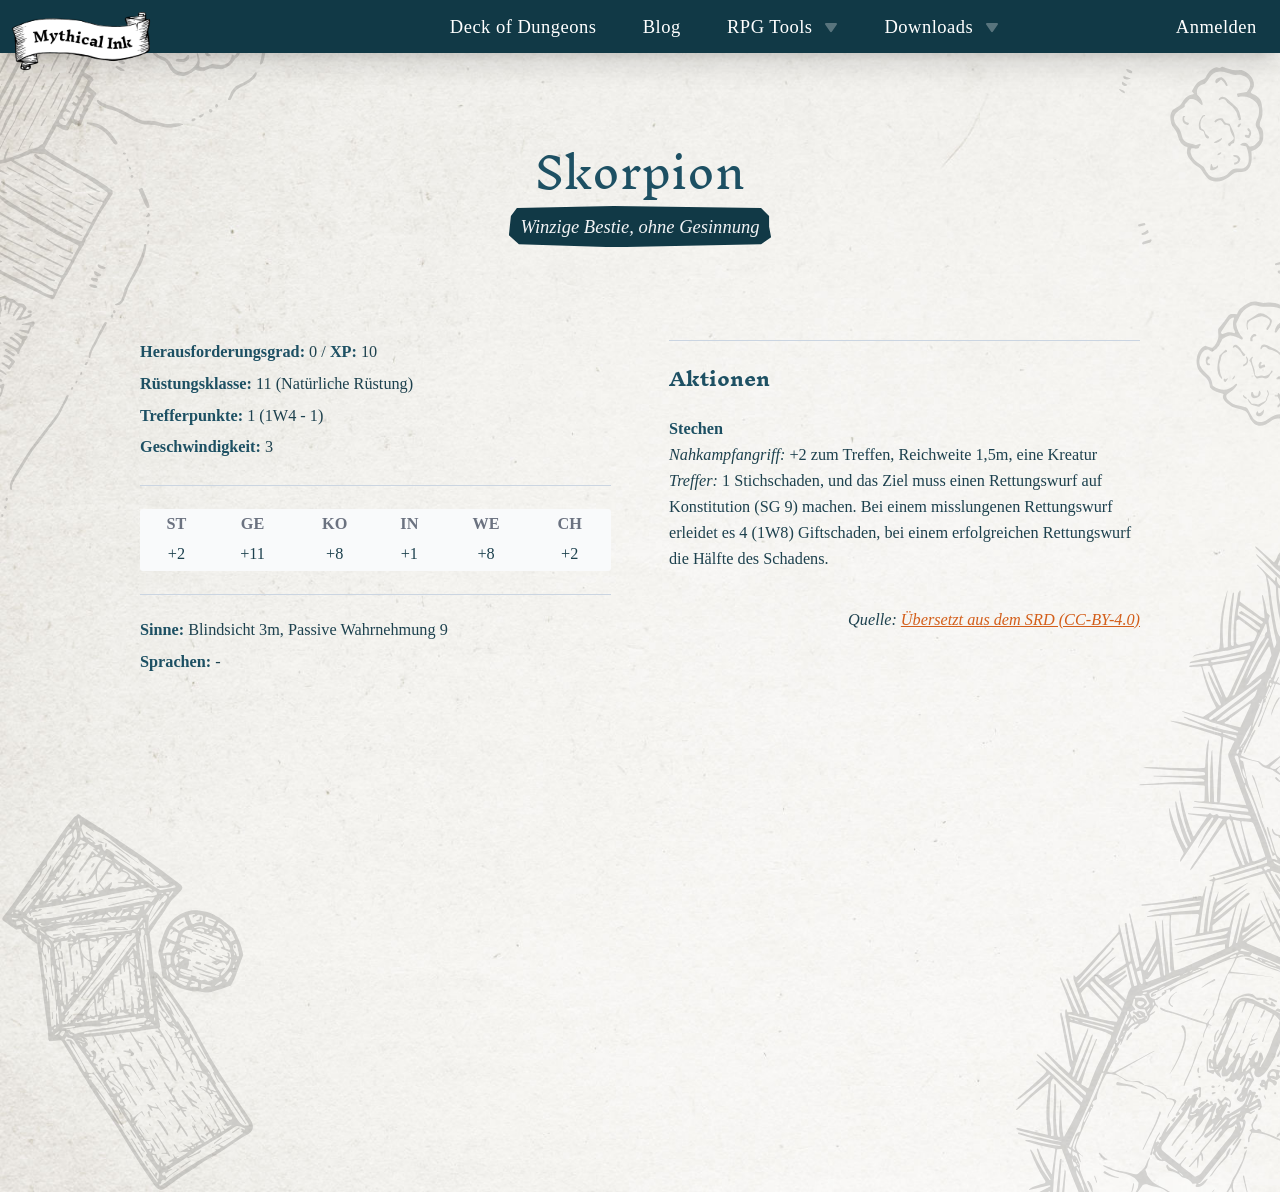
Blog (662, 26)
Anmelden (1216, 26)
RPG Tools (782, 26)
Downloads (942, 26)
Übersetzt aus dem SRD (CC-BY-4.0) (1020, 620)
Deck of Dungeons (523, 26)
